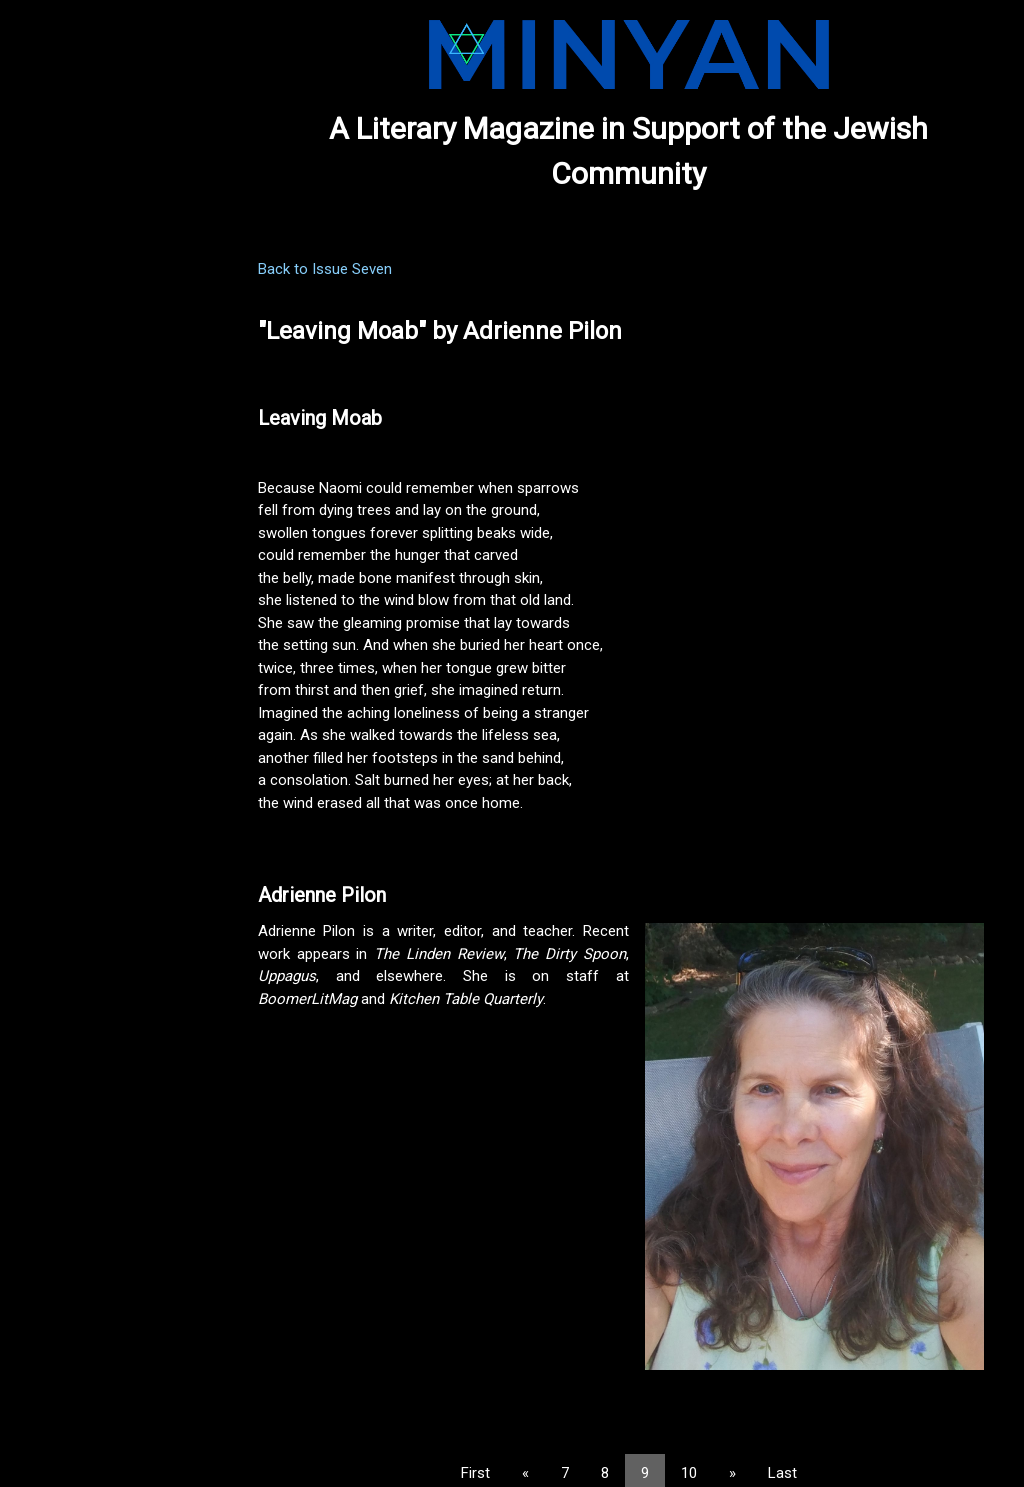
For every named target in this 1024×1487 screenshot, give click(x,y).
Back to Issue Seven (391, 269)
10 (722, 1429)
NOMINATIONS (64, 321)
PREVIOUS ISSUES (76, 252)
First (508, 1429)
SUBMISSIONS (63, 287)
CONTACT (49, 390)
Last (815, 1429)
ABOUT (39, 356)
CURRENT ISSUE (69, 218)
